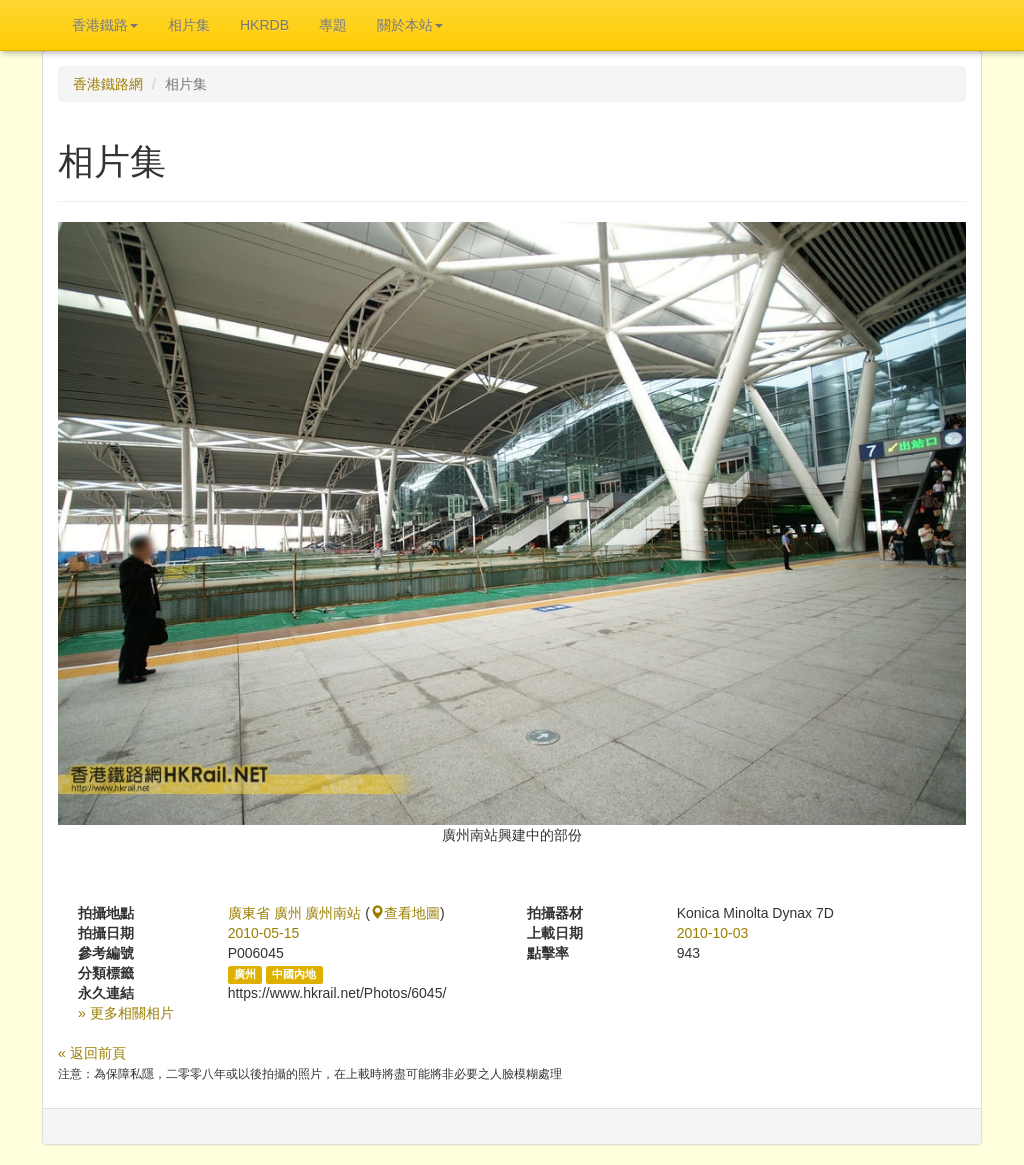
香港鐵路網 (108, 84)
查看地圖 (405, 913)
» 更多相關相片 (126, 1013)
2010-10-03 (713, 933)
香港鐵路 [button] (105, 25)
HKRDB (264, 25)
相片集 (189, 25)
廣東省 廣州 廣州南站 (295, 913)
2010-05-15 (264, 933)
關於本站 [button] (410, 25)
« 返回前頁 (92, 1053)
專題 (333, 25)
